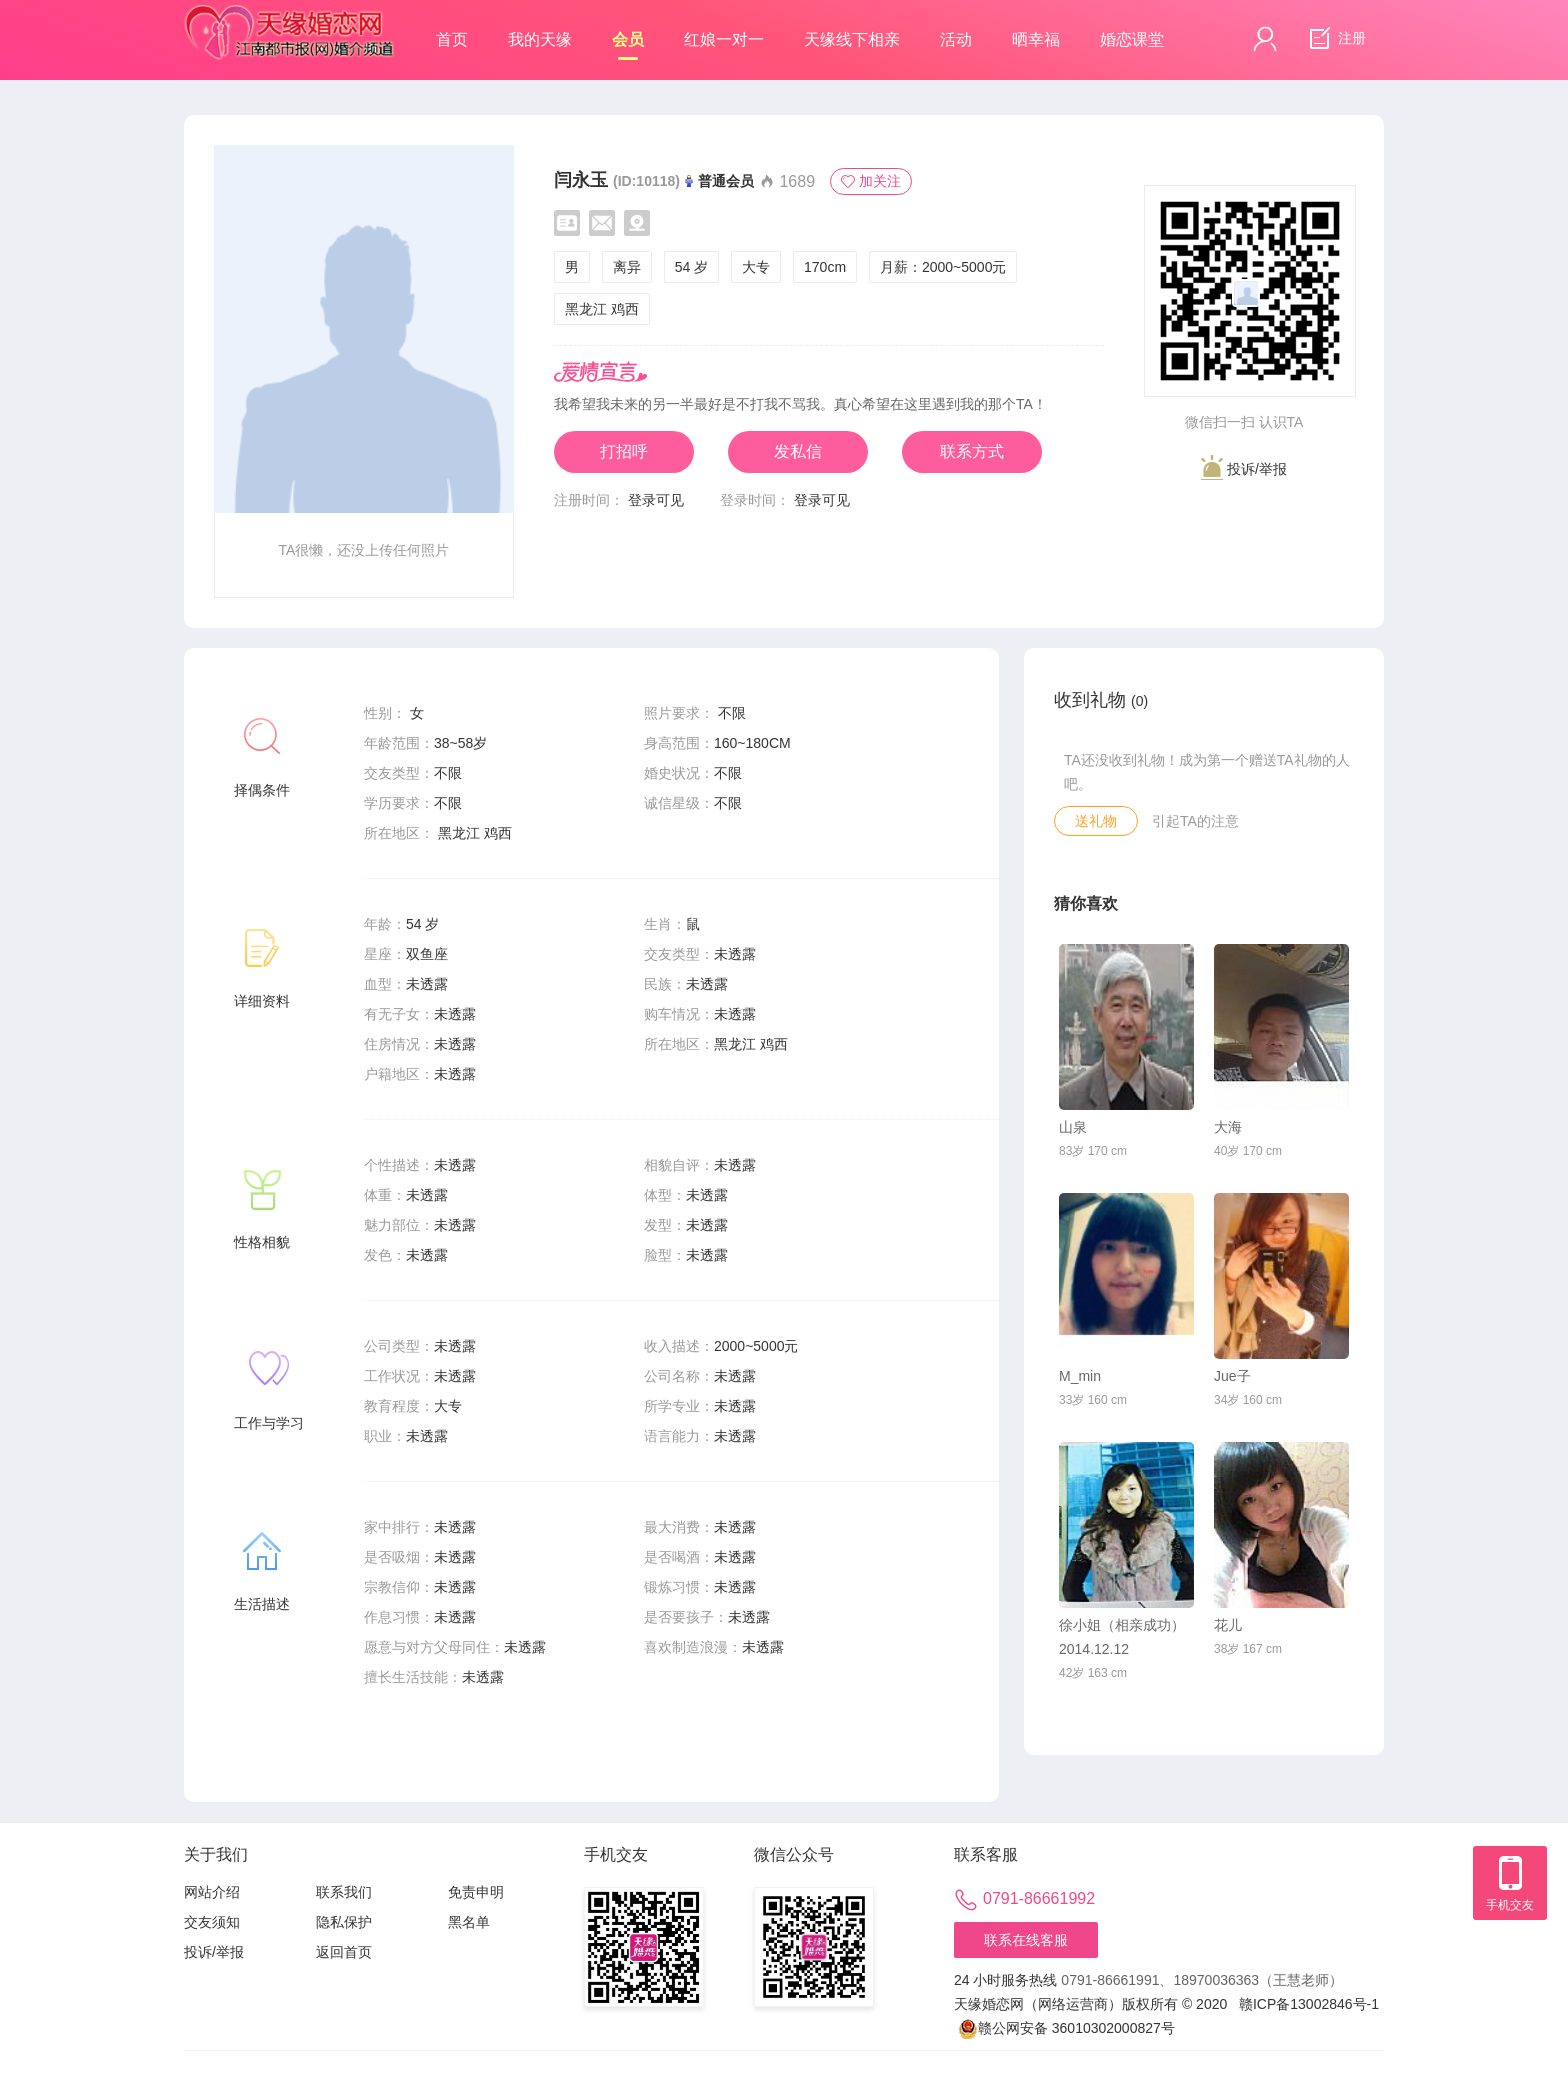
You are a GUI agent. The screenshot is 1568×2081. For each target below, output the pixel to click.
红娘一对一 (724, 39)
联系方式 (972, 451)
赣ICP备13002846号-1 (1309, 2004)
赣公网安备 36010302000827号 (1066, 2028)
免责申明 (476, 1892)
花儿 (1228, 1625)
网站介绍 (212, 1892)
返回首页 (344, 1952)
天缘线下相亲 (852, 39)
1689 (787, 181)
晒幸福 (1036, 39)
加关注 (871, 181)
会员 (628, 45)
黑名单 (469, 1922)
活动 (956, 39)
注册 (1335, 39)
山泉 (1073, 1127)
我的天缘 (540, 39)
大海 (1228, 1127)
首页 (452, 39)
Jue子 (1232, 1376)
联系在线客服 (1026, 1940)
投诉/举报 (1244, 467)
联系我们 (344, 1892)
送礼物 (1096, 821)
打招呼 (624, 451)
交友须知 (212, 1922)
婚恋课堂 (1132, 39)
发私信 (798, 451)
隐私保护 (344, 1922)
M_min (1080, 1376)
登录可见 (656, 500)
